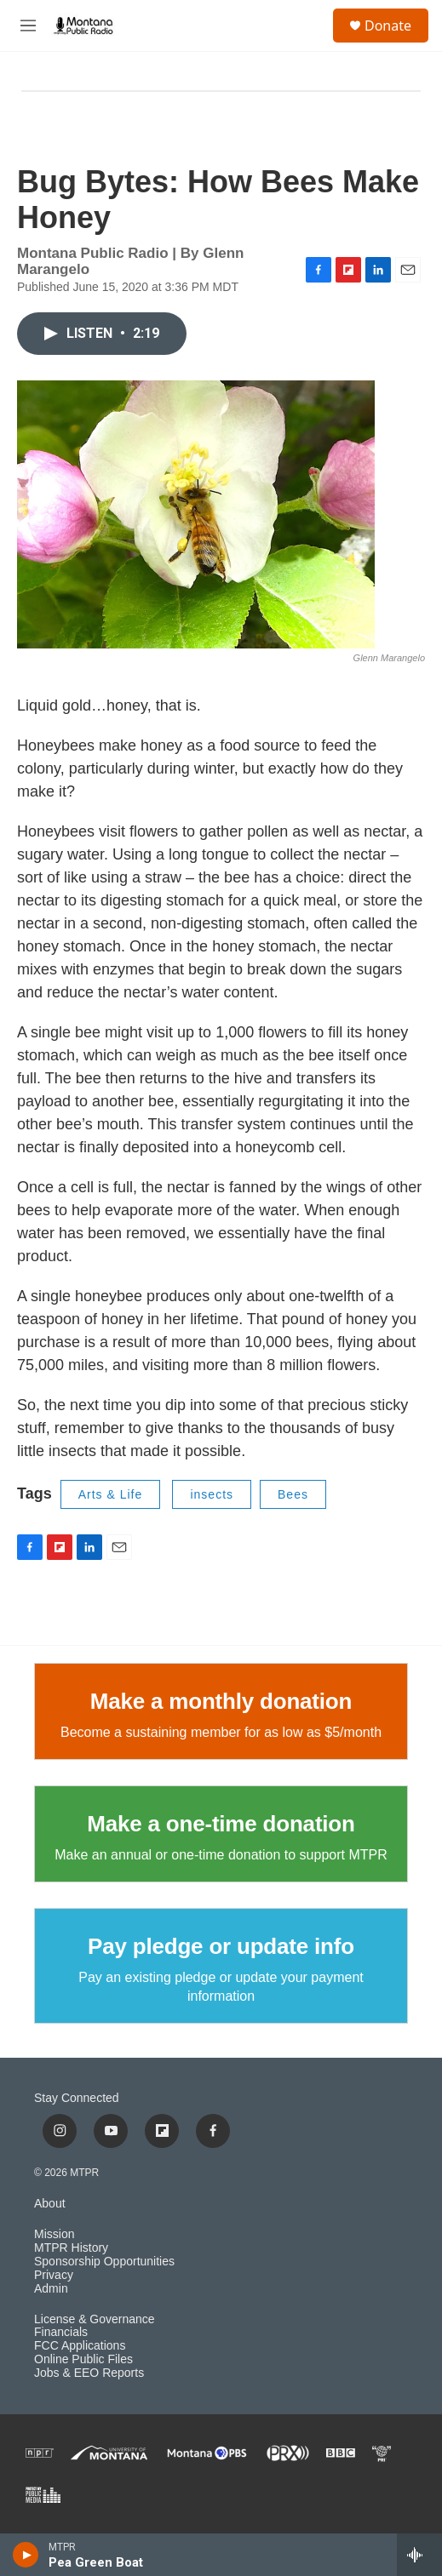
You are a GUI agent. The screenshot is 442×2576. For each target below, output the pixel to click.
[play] (26, 2554)
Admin (51, 2288)
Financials (61, 2332)
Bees (293, 1494)
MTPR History (71, 2248)
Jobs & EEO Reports (89, 2373)
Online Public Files (83, 2359)
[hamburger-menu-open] (28, 26)
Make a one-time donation (220, 1823)
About (50, 2203)
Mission (54, 2234)
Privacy (53, 2275)
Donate (388, 25)
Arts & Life (110, 1494)
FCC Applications (79, 2345)
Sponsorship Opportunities (104, 2261)
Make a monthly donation (221, 1701)
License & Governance (94, 2319)
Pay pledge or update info (221, 1946)
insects (211, 1494)
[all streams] (419, 2554)
